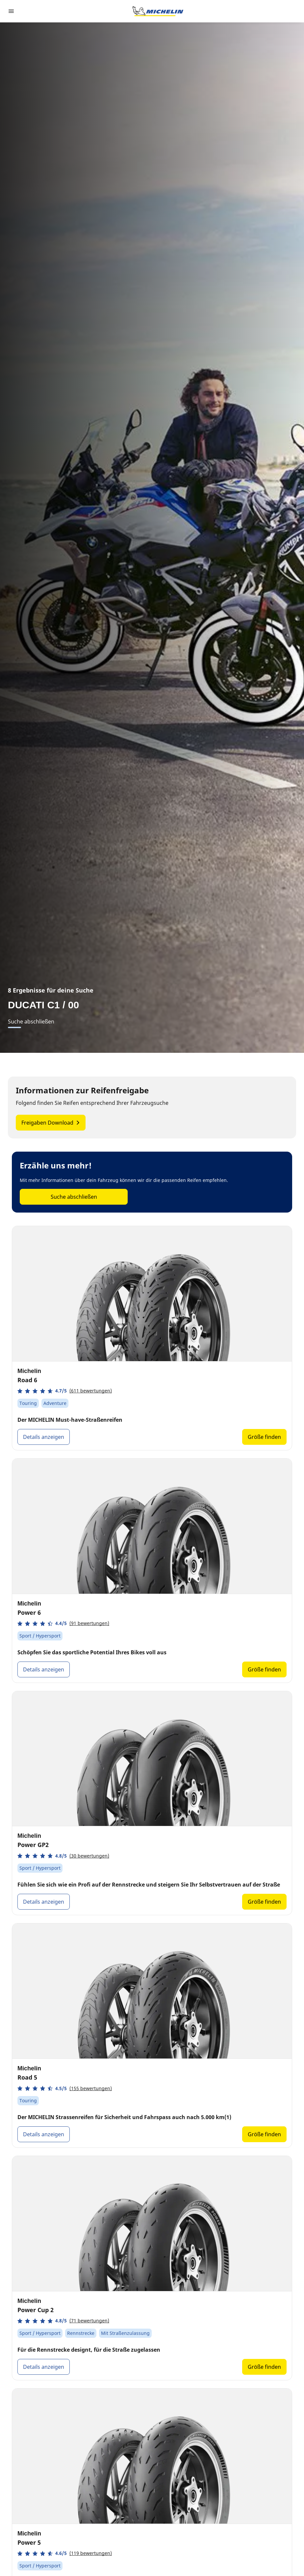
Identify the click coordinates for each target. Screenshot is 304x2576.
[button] (64, 1390)
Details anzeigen (43, 1437)
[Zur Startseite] (158, 11)
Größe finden (264, 1437)
